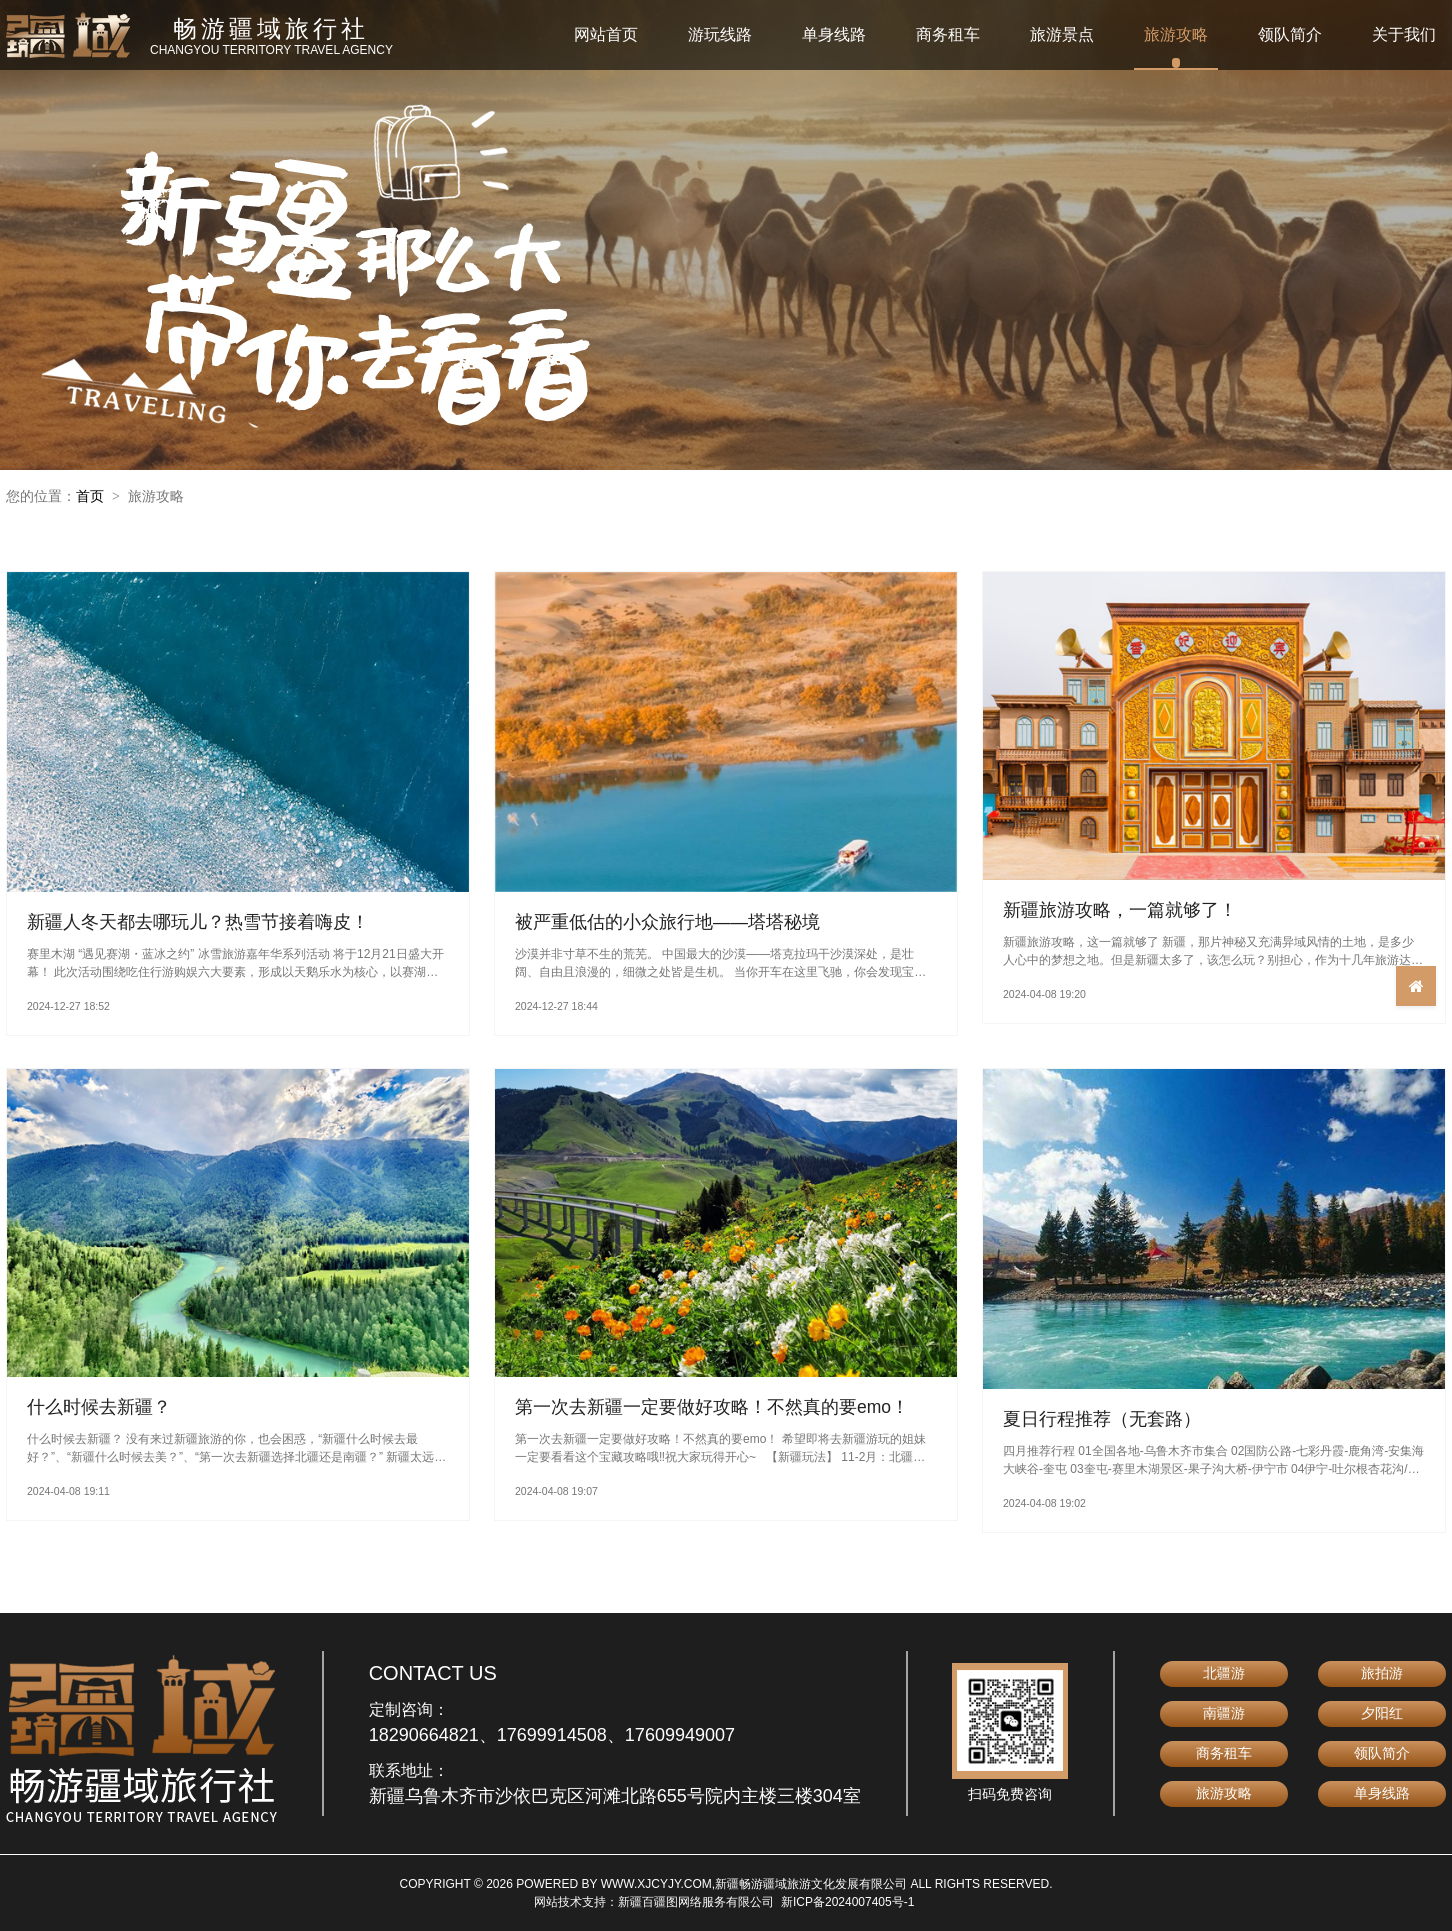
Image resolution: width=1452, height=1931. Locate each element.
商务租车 (948, 34)
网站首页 (606, 34)
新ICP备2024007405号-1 (847, 1902)
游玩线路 (720, 34)
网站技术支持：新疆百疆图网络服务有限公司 (654, 1902)
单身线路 (834, 34)
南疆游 (1224, 1713)
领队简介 (1290, 34)
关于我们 (1404, 34)
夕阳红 (1382, 1713)
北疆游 (1224, 1673)
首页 (90, 496)
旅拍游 (1382, 1673)
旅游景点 (1062, 34)
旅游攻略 (1176, 34)
